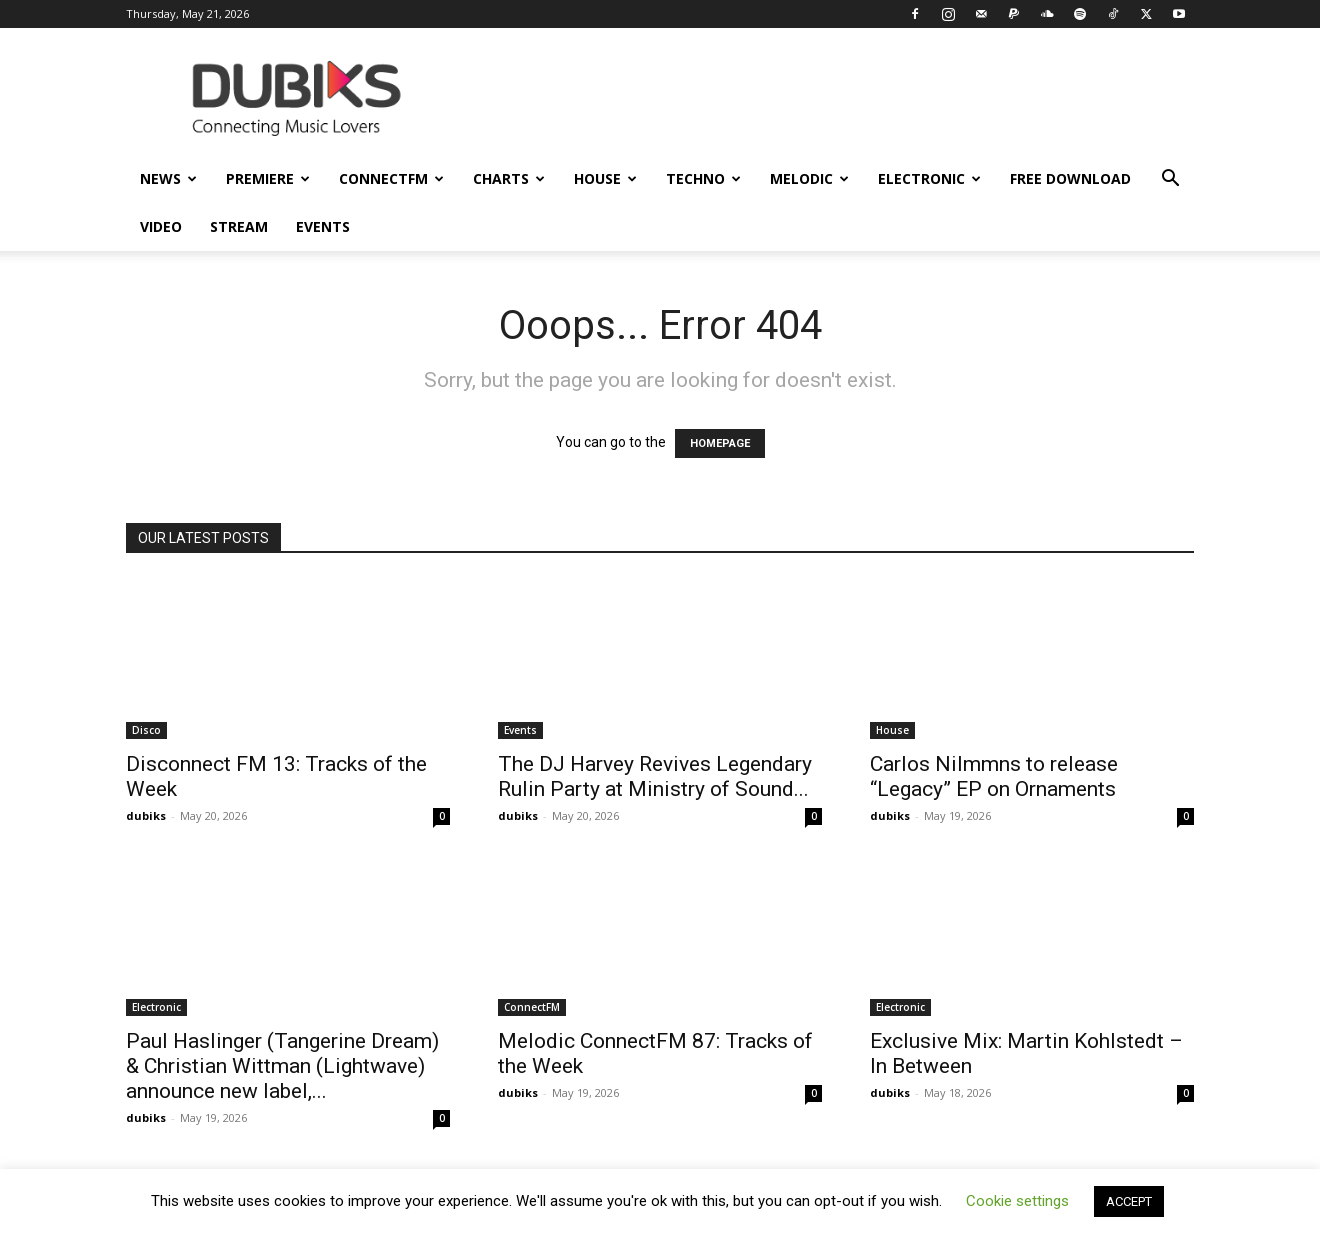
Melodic (809, 178)
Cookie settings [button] (1017, 1201)
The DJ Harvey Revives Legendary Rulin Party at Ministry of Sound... (655, 776)
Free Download (1070, 178)
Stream (239, 226)
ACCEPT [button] (1129, 1201)
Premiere (268, 178)
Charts (509, 178)
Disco (146, 730)
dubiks (146, 815)
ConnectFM (391, 178)
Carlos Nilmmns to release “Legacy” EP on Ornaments (994, 776)
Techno (703, 178)
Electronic (929, 178)
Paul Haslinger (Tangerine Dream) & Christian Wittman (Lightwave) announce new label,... (282, 1066)
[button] (1170, 180)
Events (323, 226)
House (605, 178)
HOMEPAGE (720, 443)
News (168, 178)
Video (161, 226)
